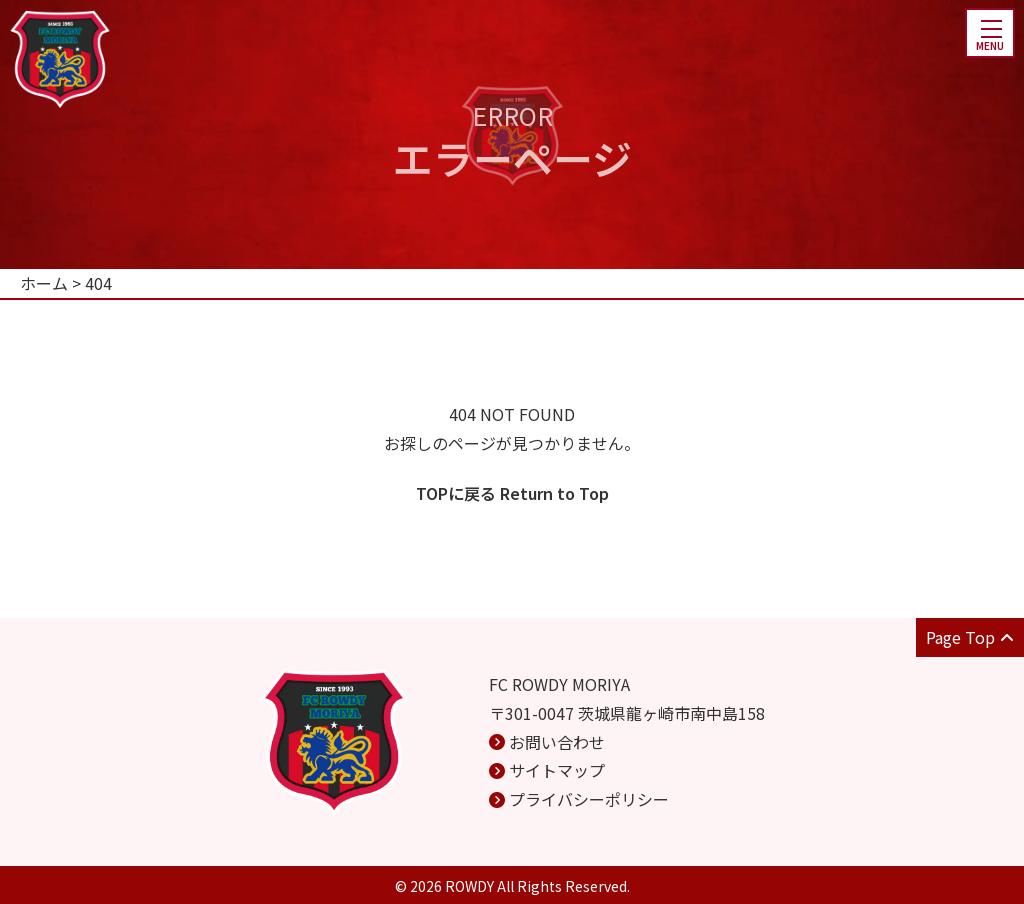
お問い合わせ (557, 742)
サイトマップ (557, 770)
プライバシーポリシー (589, 799)
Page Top (970, 637)
